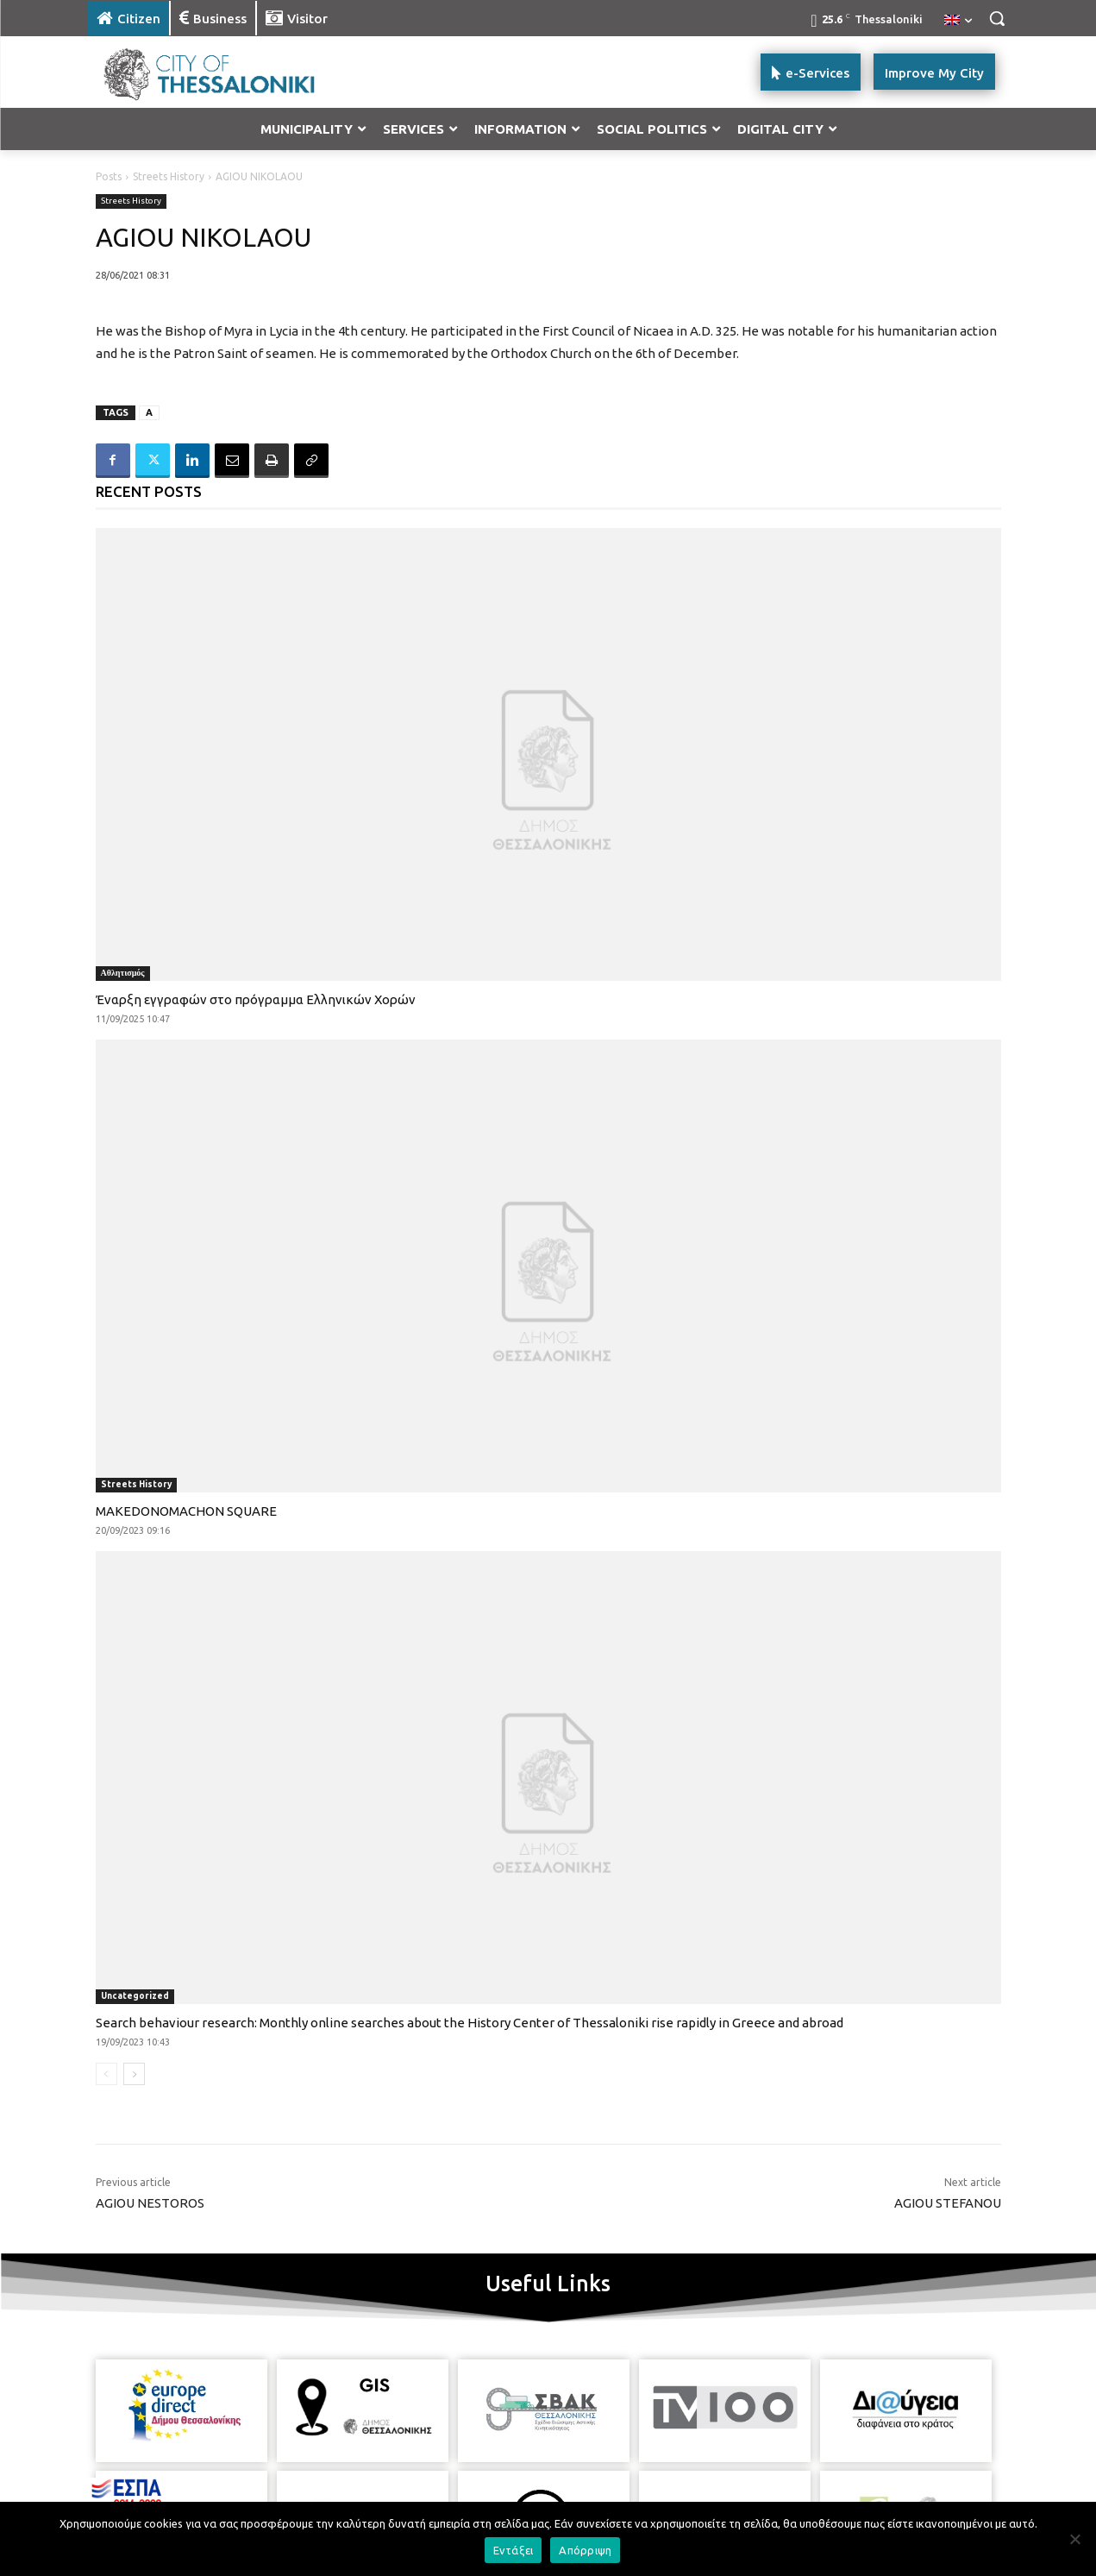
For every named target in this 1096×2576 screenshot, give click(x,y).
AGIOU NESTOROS (150, 2203)
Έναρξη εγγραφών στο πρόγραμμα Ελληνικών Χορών (256, 999)
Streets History (168, 176)
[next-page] (134, 2074)
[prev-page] (106, 2074)
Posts (109, 176)
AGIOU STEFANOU (947, 2203)
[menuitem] (958, 20)
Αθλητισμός (123, 972)
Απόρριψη (585, 2550)
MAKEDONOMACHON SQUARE (186, 1511)
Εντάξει (513, 2550)
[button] (997, 18)
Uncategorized (135, 1996)
